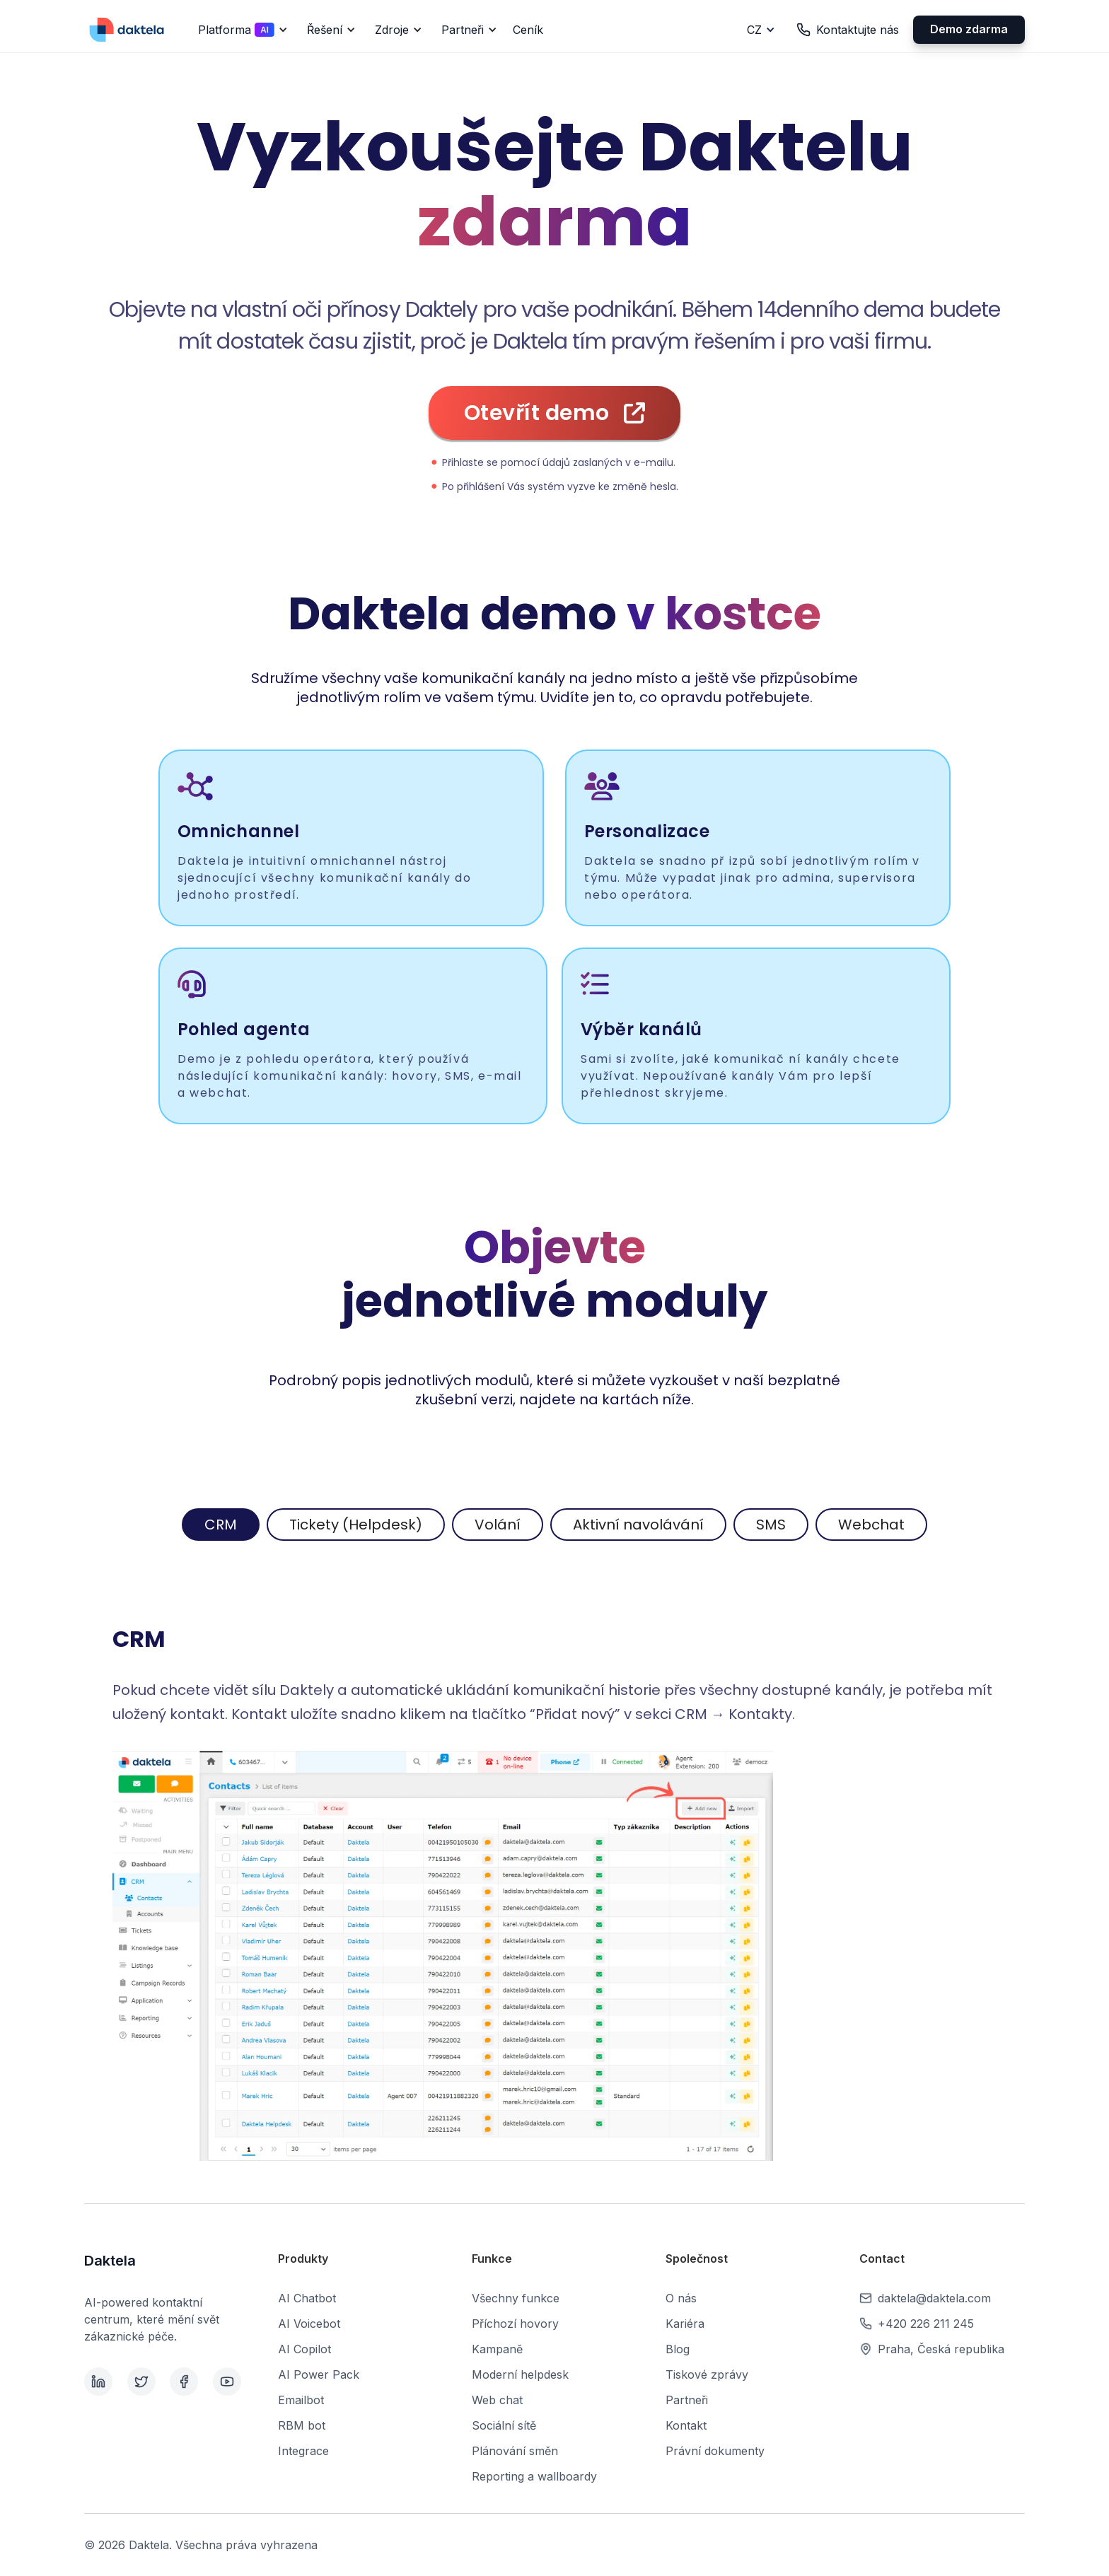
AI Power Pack (318, 2374)
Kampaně (497, 2349)
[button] (240, 29)
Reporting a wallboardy (534, 2476)
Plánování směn (515, 2451)
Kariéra (685, 2323)
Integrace (303, 2451)
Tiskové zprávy (707, 2374)
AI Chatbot (307, 2298)
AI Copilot (304, 2349)
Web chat (497, 2400)
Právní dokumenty (715, 2451)
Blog (678, 2349)
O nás (681, 2298)
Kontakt (686, 2425)
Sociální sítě (504, 2425)
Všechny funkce (515, 2298)
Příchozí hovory (515, 2323)
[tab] (221, 1524)
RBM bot (301, 2425)
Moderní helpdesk (520, 2374)
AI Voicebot (309, 2323)
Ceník (528, 30)
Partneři (687, 2400)
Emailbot (301, 2400)
